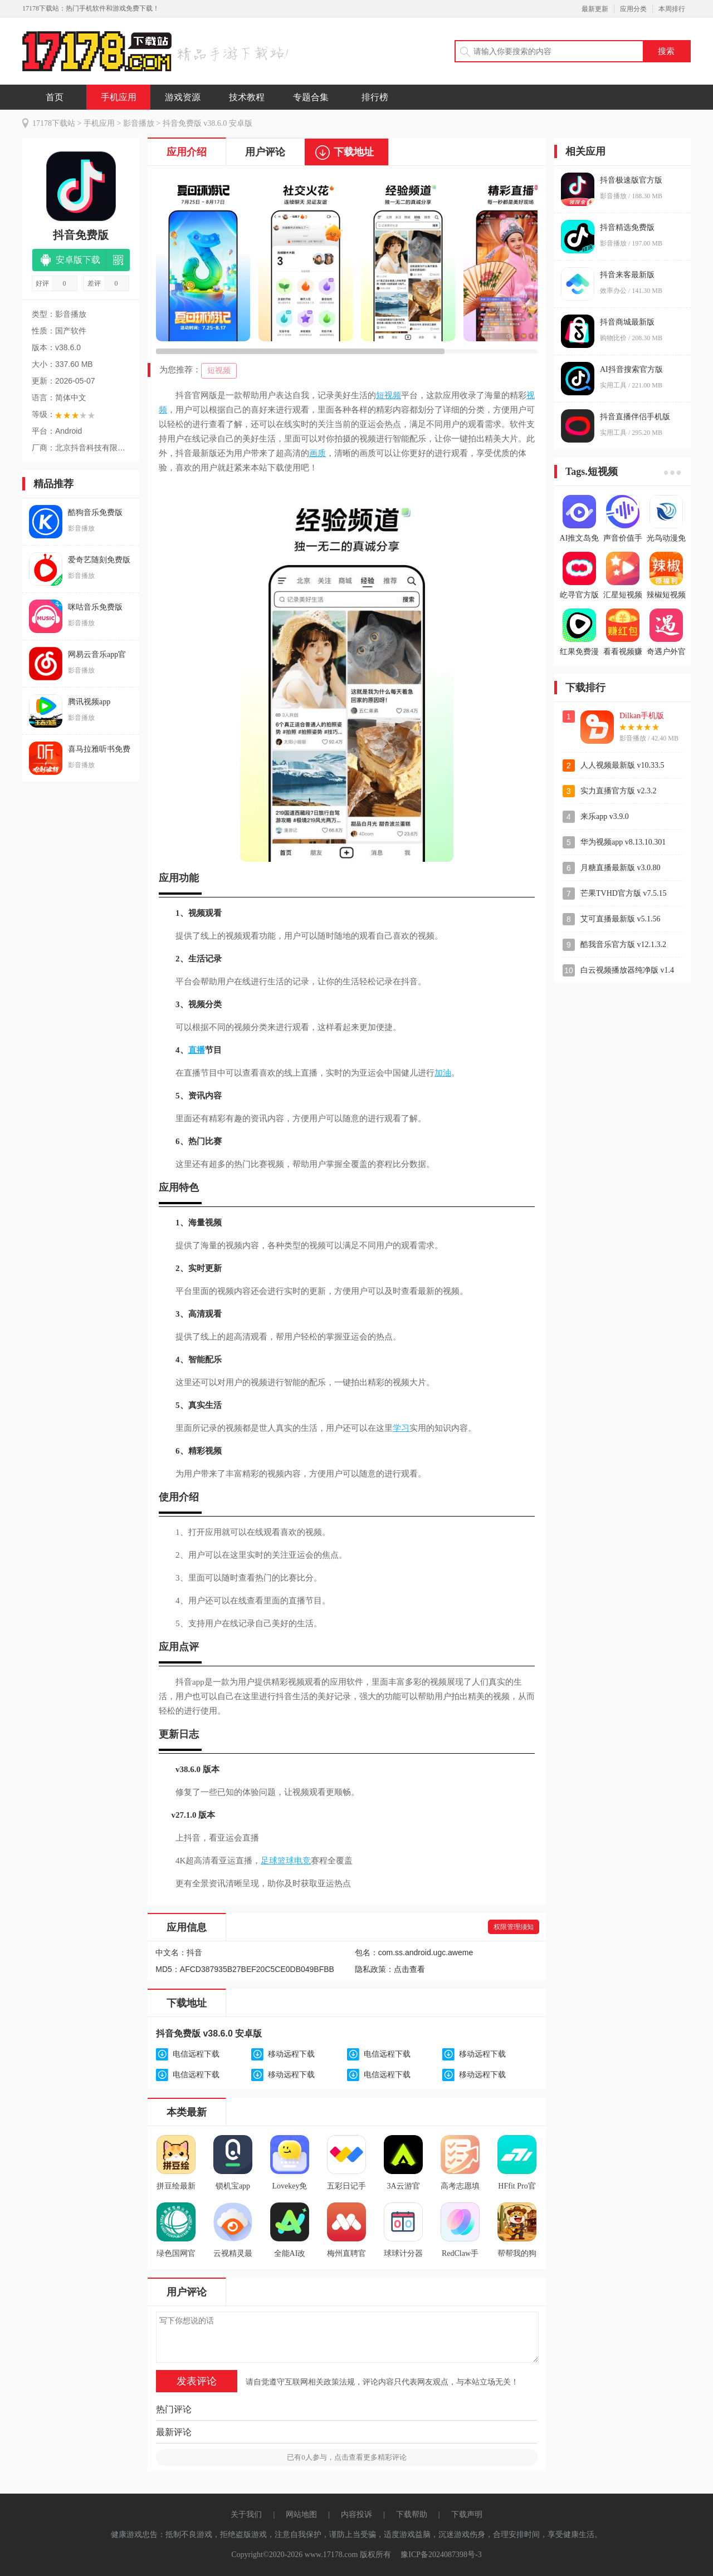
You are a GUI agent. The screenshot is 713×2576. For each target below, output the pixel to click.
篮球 (285, 1860)
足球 (269, 1860)
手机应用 (118, 97)
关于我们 (246, 2514)
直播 (196, 1050)
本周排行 (671, 9)
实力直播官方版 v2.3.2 (618, 791)
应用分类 (633, 9)
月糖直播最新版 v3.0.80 (620, 867)
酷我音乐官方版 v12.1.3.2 (623, 944)
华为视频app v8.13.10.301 (623, 842)
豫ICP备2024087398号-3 (441, 2554)
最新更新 (595, 9)
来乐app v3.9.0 (604, 816)
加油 (442, 1072)
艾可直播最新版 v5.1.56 (620, 919)
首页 (55, 97)
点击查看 (409, 1969)
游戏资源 (183, 97)
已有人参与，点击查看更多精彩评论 (347, 2457)
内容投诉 (356, 2514)
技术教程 (247, 97)
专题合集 (311, 97)
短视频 (219, 370)
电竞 (302, 1860)
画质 (317, 453)
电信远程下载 (196, 2054)
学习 (401, 1428)
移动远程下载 (291, 2054)
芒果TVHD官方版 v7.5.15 (623, 893)
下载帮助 (411, 2514)
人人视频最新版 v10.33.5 (622, 765)
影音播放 (138, 123)
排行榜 (375, 97)
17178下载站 (53, 123)
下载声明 (466, 2514)
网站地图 (301, 2514)
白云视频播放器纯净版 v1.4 (627, 970)
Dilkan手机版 (641, 716)
